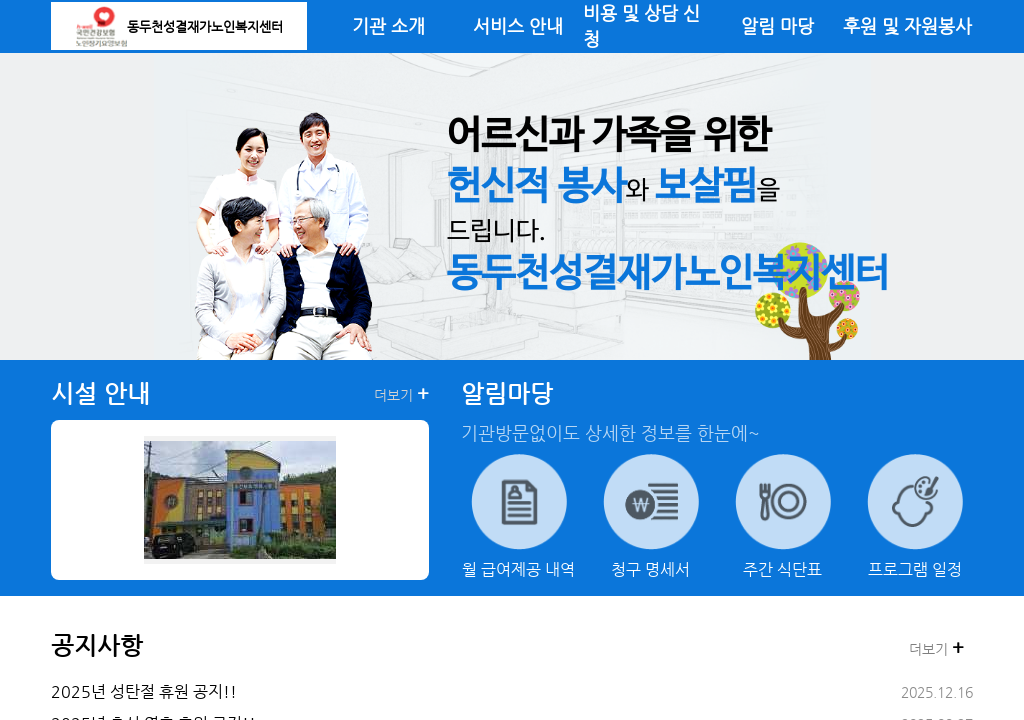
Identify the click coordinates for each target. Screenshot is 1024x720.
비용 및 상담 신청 (641, 26)
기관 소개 (388, 26)
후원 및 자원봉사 (907, 26)
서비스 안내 (518, 26)
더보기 (401, 394)
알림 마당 (777, 26)
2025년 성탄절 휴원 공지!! (144, 691)
